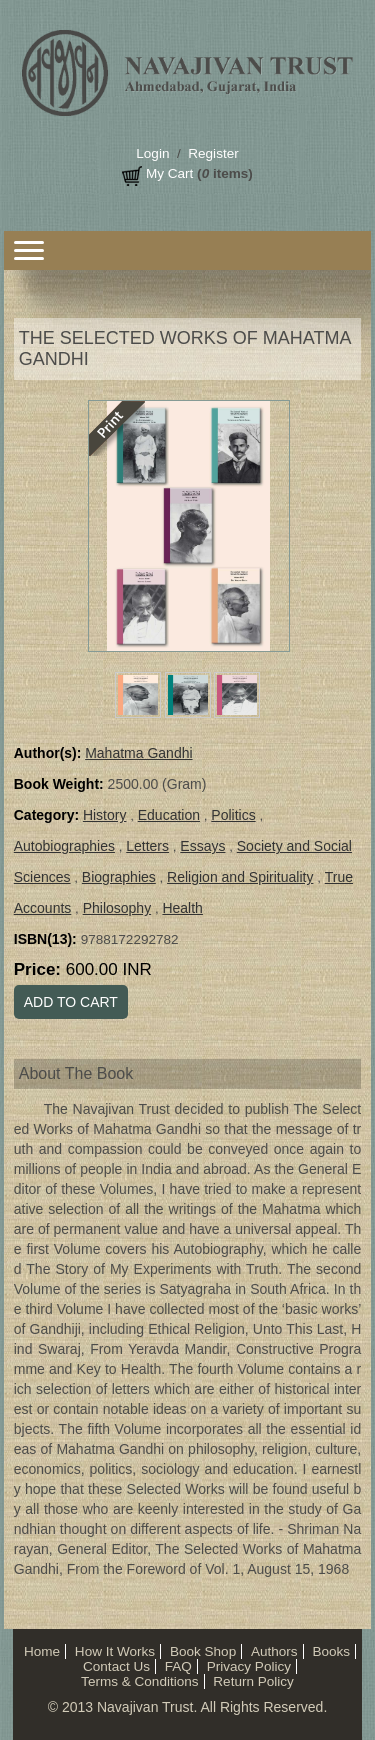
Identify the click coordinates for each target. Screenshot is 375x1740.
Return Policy (253, 1681)
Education (169, 815)
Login (152, 153)
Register (213, 153)
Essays (202, 846)
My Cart (169, 173)
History (105, 815)
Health (182, 908)
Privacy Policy (249, 1666)
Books (331, 1651)
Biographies (119, 877)
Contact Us (116, 1666)
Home (42, 1651)
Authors (274, 1651)
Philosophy (117, 908)
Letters (147, 846)
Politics (233, 815)
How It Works (115, 1651)
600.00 (109, 969)
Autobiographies (64, 846)
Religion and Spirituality (240, 877)
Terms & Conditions (139, 1681)
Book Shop (203, 1651)
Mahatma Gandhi (138, 753)
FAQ (178, 1666)
